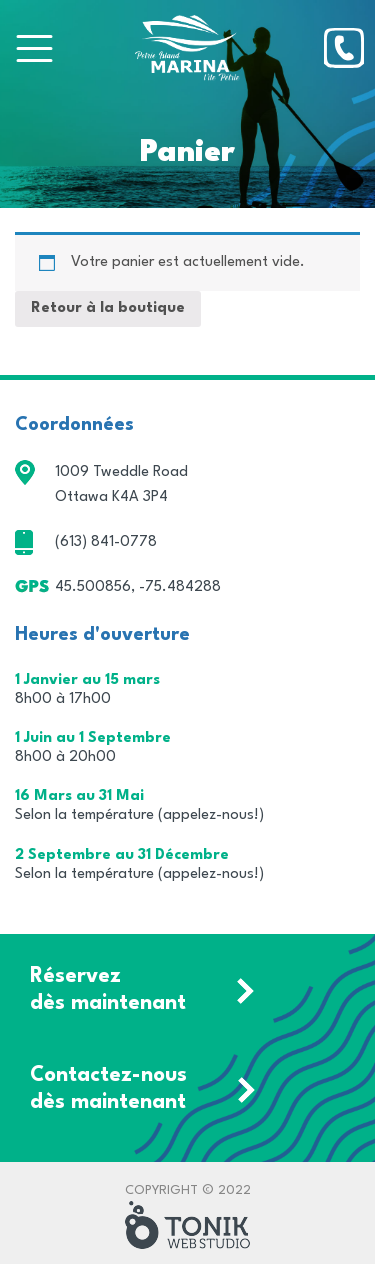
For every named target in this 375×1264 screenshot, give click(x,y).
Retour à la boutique (108, 308)
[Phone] (344, 48)
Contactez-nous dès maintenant (108, 1089)
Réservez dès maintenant (108, 990)
